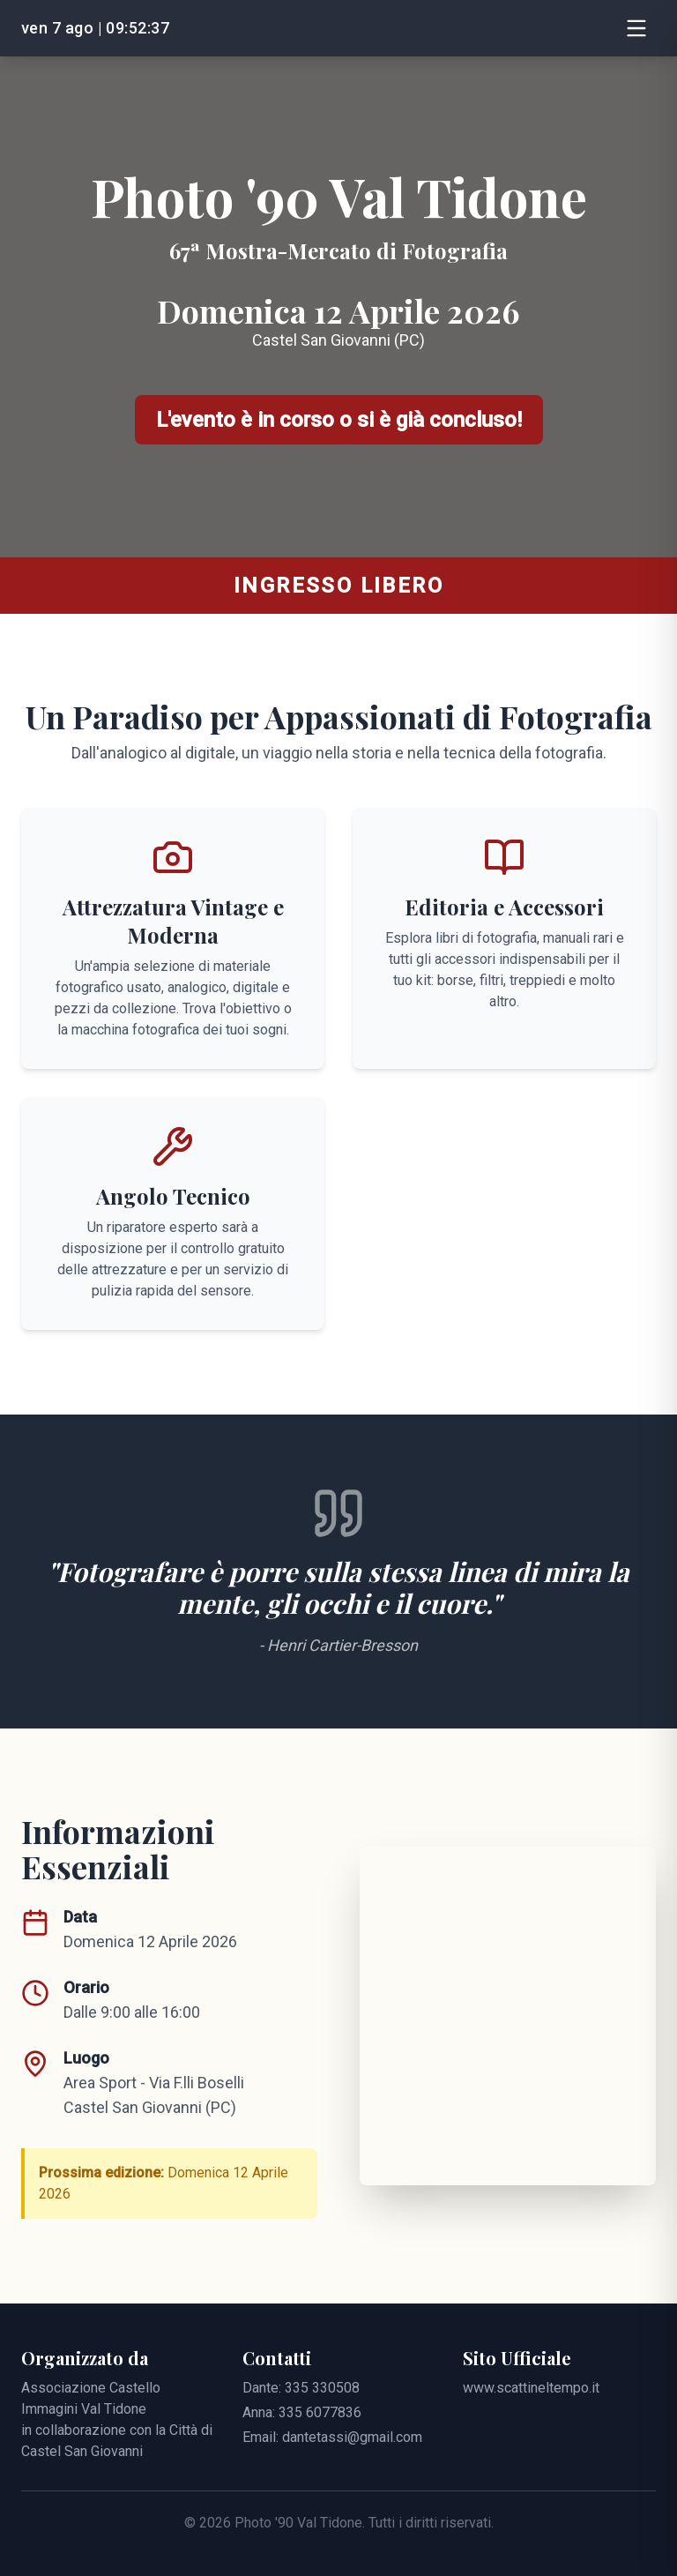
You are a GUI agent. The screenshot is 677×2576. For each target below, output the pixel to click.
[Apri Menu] (636, 28)
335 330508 (322, 2387)
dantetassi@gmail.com (352, 2437)
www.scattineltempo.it (531, 2387)
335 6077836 (320, 2412)
